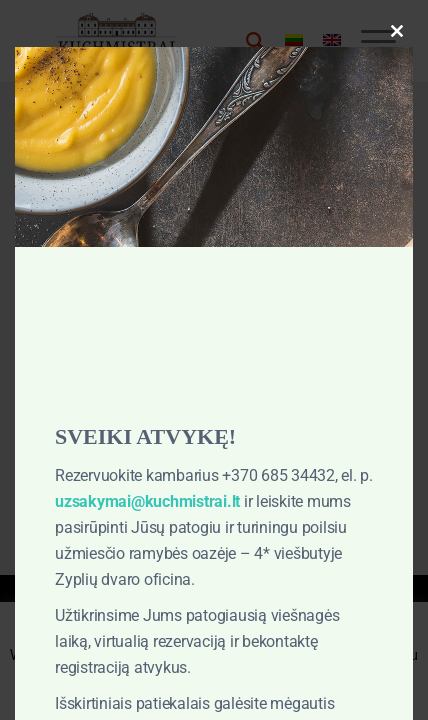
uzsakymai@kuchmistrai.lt (147, 501)
